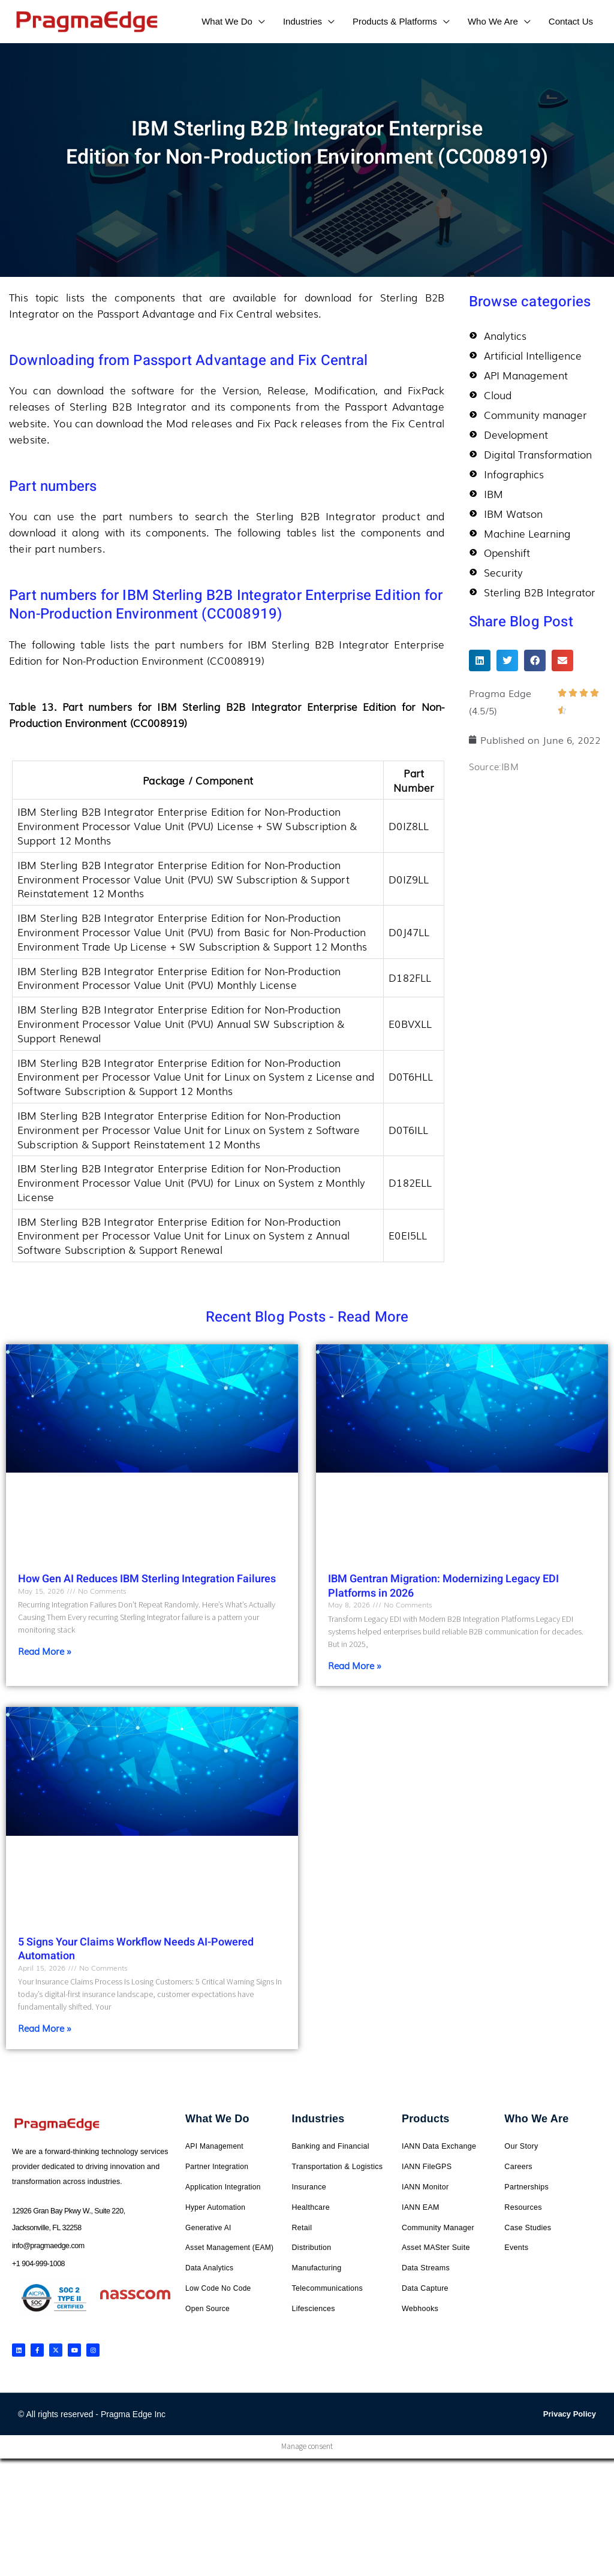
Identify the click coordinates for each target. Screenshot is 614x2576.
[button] (479, 667)
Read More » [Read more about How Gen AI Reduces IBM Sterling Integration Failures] (44, 1650)
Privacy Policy (569, 2413)
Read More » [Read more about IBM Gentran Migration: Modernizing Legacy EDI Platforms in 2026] (354, 1665)
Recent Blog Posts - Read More (307, 1317)
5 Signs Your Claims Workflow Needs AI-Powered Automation (136, 1949)
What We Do (217, 2119)
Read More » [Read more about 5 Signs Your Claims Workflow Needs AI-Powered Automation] (44, 2027)
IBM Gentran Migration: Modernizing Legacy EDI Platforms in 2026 (443, 1586)
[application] (258, 21)
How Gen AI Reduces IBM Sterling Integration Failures (147, 1579)
